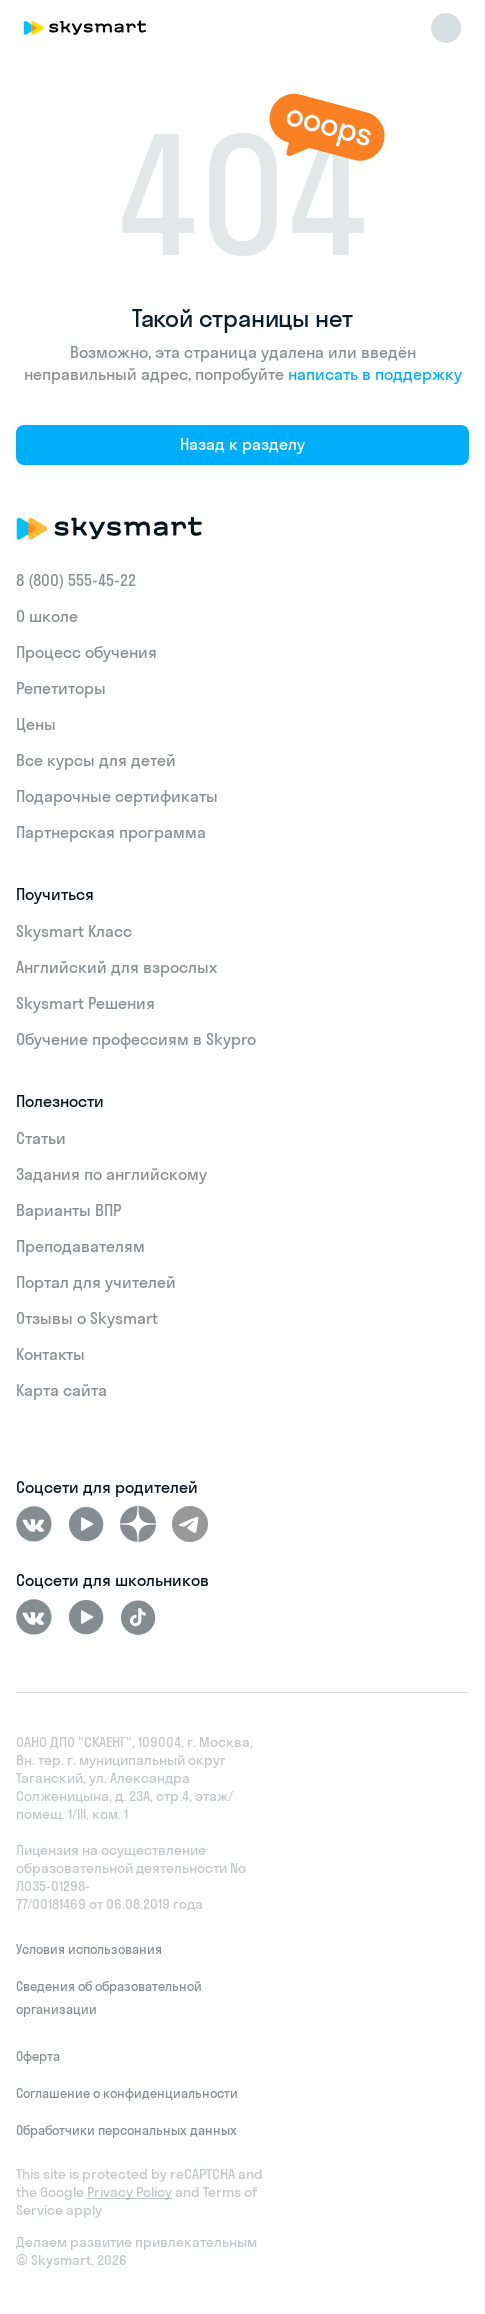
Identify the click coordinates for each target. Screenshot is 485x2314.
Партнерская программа (111, 832)
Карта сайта (61, 1390)
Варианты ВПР (68, 1210)
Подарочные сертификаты (117, 796)
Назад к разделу (242, 444)
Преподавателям (80, 1246)
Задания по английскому (111, 1174)
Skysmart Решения (85, 1003)
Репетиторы (61, 688)
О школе (47, 616)
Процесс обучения (86, 652)
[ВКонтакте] (34, 1524)
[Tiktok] (138, 1617)
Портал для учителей (96, 1282)
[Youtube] (86, 1524)
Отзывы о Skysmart (87, 1318)
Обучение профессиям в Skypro (136, 1039)
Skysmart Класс (74, 931)
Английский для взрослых (116, 967)
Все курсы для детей (96, 760)
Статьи (41, 1138)
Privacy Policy (129, 2192)
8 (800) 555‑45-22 (76, 580)
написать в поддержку (375, 374)
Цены (36, 724)
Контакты (50, 1354)
